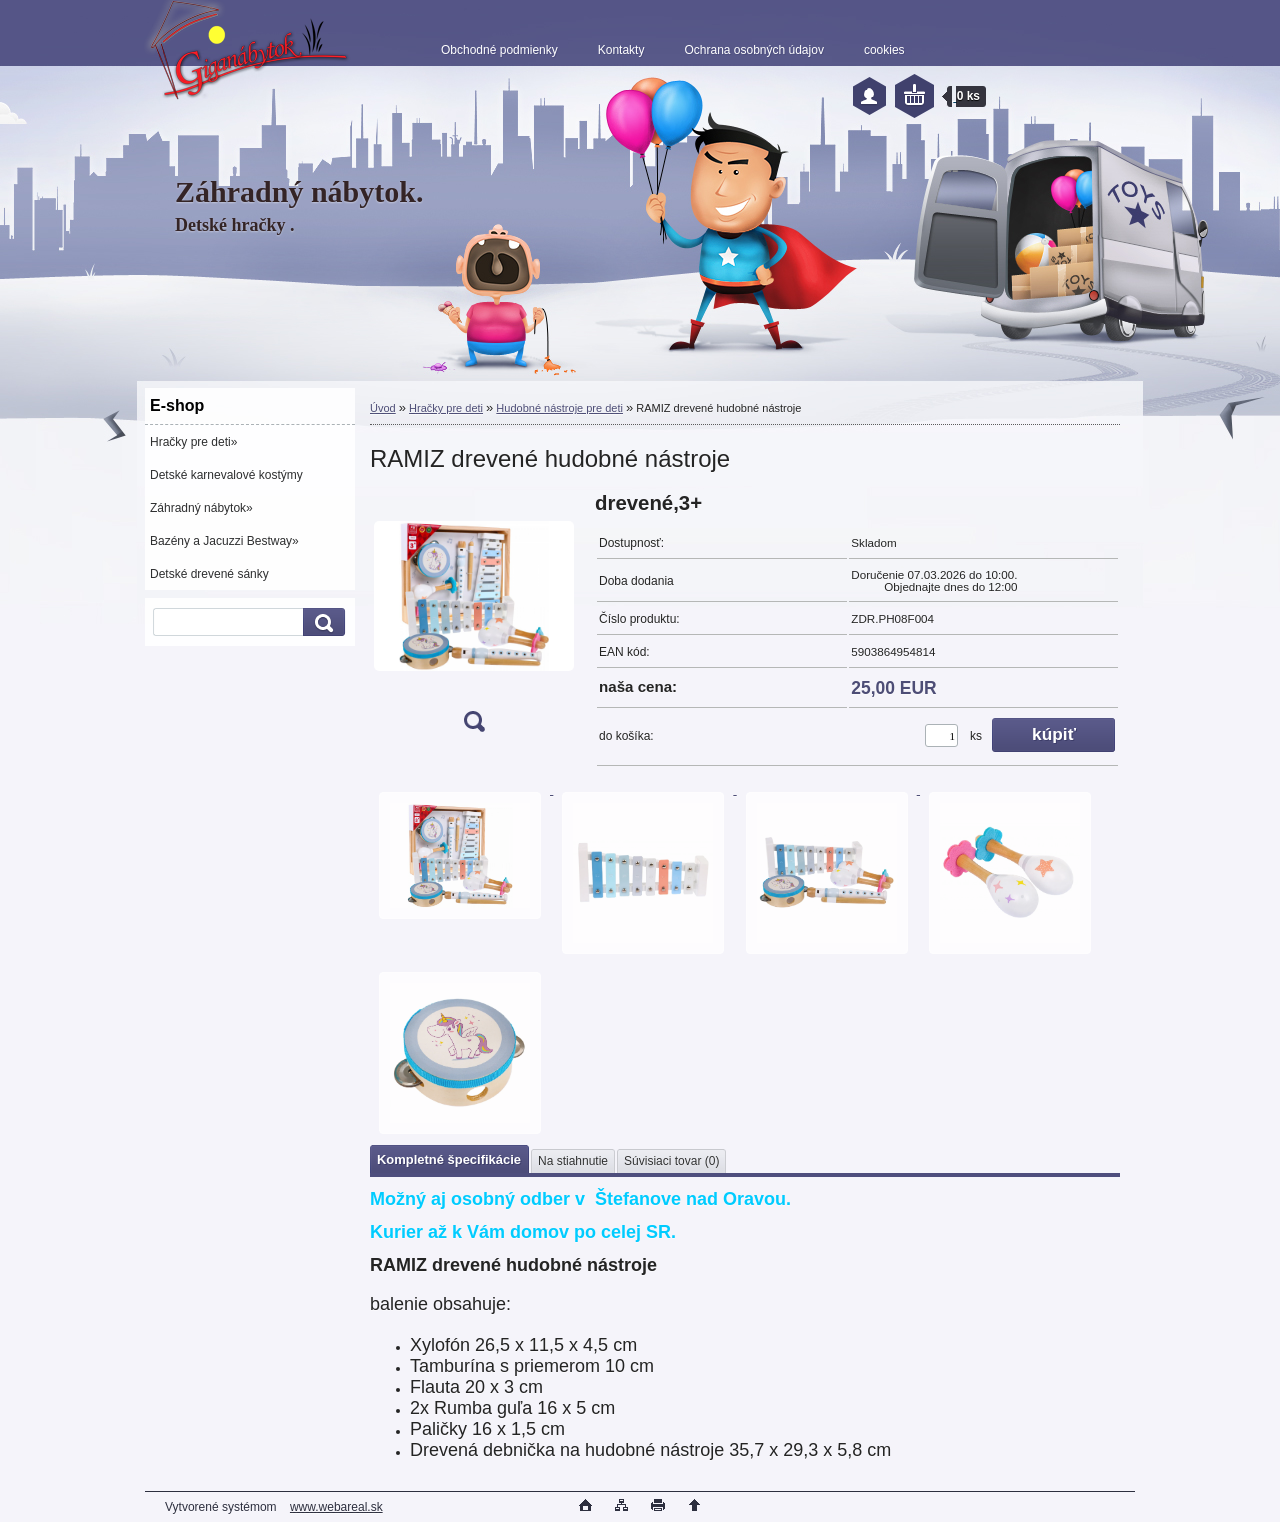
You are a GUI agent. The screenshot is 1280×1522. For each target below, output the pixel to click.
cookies (884, 50)
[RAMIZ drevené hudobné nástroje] (474, 618)
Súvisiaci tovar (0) (671, 1161)
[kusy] (941, 735)
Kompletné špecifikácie (449, 1159)
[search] (321, 622)
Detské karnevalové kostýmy (226, 475)
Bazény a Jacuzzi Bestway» (224, 541)
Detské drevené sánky (209, 574)
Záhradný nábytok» (201, 508)
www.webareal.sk (336, 1507)
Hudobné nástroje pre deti (559, 408)
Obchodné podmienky (499, 50)
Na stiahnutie (573, 1161)
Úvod (383, 408)
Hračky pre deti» (193, 442)
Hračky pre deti (446, 408)
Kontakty (621, 50)
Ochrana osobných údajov (753, 50)
